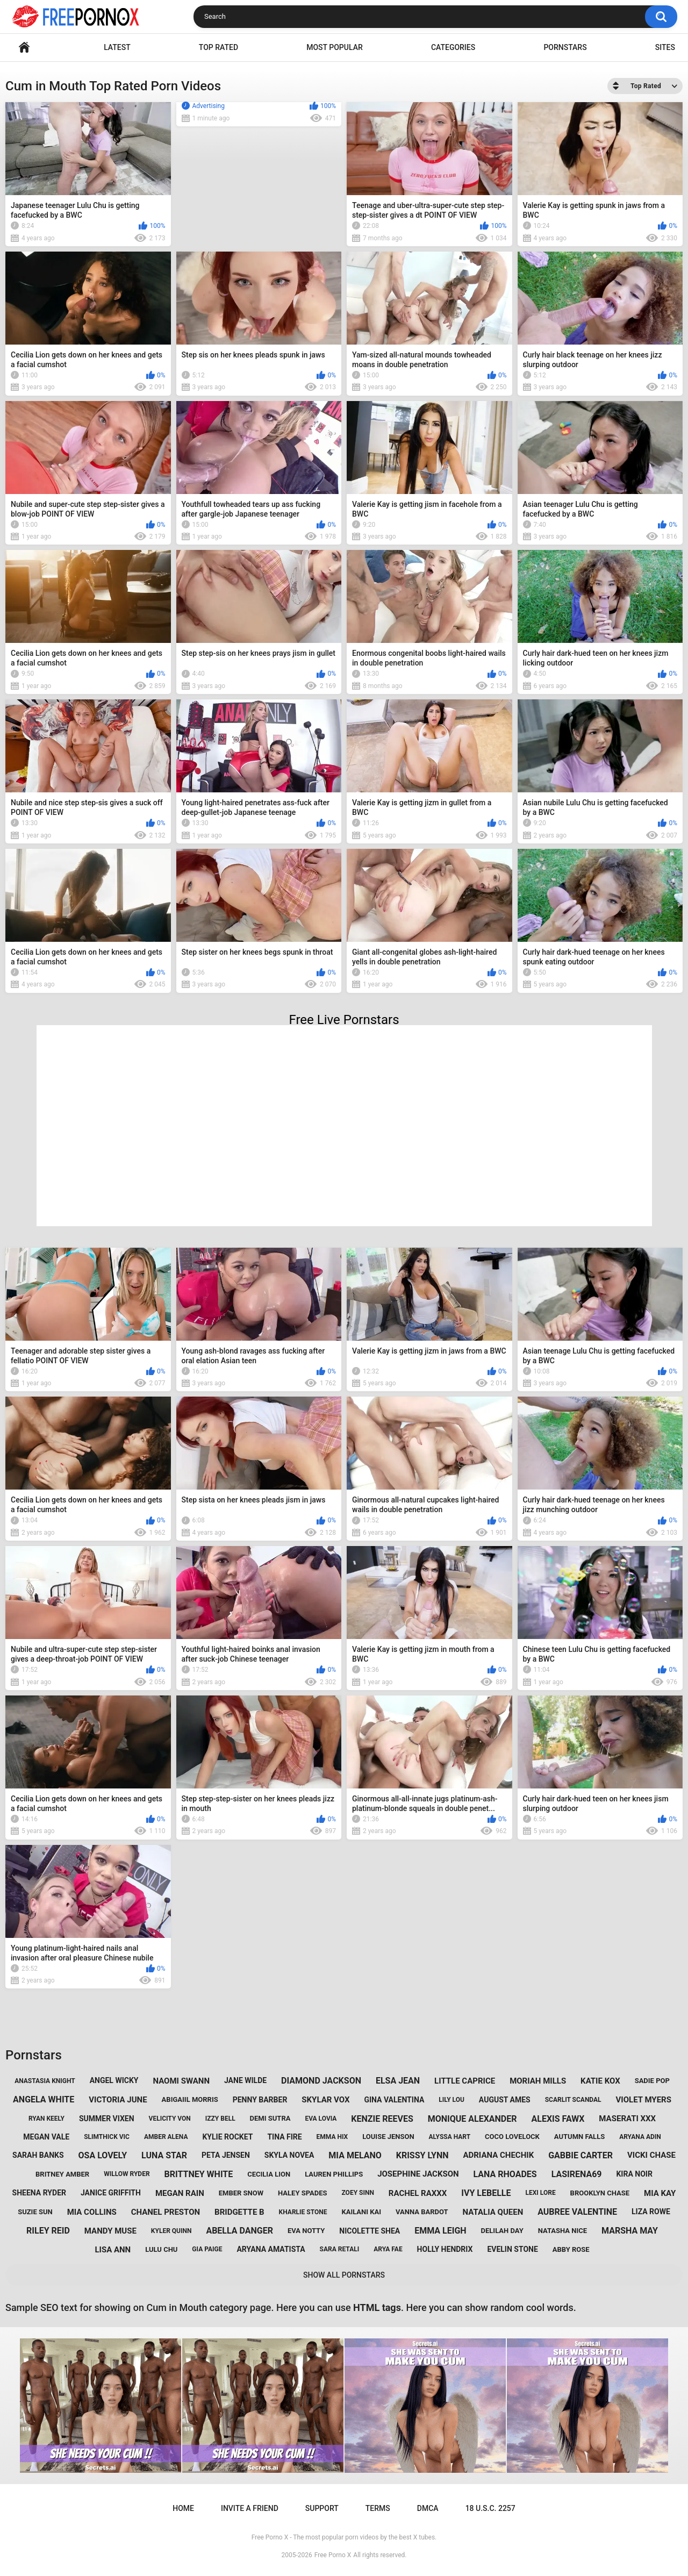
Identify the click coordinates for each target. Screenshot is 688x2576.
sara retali (340, 2249)
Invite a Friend (249, 2508)
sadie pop (652, 2081)
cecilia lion (268, 2174)
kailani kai (361, 2212)
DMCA (428, 2508)
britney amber (62, 2174)
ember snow (241, 2193)
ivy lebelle (486, 2193)
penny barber (260, 2099)
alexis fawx (557, 2119)
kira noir (634, 2174)
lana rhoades (505, 2174)
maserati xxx (627, 2118)
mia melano (354, 2155)
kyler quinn (171, 2231)
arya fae (388, 2249)
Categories (453, 47)
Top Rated (218, 47)
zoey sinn (357, 2192)
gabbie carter (580, 2155)
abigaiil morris (190, 2099)
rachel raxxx (418, 2193)
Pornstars (564, 47)
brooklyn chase (599, 2193)
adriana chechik (498, 2155)
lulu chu (161, 2249)
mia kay (660, 2193)
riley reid (48, 2231)
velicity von (170, 2118)
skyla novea (289, 2155)
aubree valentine (577, 2212)
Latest (117, 47)
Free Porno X (333, 2555)
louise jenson (388, 2137)
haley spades (302, 2193)
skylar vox (325, 2100)
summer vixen (106, 2118)
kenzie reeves (382, 2119)
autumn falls (579, 2137)
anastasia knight (45, 2081)
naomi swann (181, 2081)
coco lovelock (512, 2137)
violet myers (643, 2100)
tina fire (284, 2137)
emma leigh (440, 2231)
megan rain (179, 2193)
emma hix (332, 2137)
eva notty (306, 2231)
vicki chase (651, 2155)
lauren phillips (334, 2174)
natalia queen (493, 2212)
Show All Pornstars (344, 2275)
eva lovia (320, 2118)
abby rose (571, 2249)
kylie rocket (227, 2137)
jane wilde (245, 2080)
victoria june (118, 2100)
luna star (164, 2155)
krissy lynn (422, 2155)
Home (24, 47)
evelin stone (512, 2249)
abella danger (239, 2231)
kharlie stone (303, 2212)
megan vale (46, 2137)
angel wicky (114, 2080)
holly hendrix (445, 2249)
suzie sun (35, 2212)
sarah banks (38, 2155)
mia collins (92, 2212)
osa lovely (102, 2155)
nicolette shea (369, 2231)
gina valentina (394, 2099)
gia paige (207, 2249)
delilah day (502, 2231)
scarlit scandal (573, 2099)
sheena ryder (39, 2192)
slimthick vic (107, 2137)
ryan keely (46, 2118)
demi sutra (270, 2118)
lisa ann (113, 2250)
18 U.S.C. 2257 (490, 2508)
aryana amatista (270, 2249)
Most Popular (334, 47)
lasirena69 (576, 2174)
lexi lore (540, 2192)
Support (322, 2508)
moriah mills (538, 2081)
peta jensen (226, 2155)
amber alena (166, 2137)
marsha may (629, 2231)
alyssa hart (450, 2137)
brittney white (198, 2174)
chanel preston (165, 2212)
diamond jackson (321, 2081)
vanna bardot (422, 2212)
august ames (505, 2099)
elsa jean (398, 2081)
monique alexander (472, 2119)
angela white (43, 2099)
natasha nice (562, 2231)
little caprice (464, 2081)
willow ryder (126, 2174)
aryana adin (640, 2137)
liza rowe (651, 2211)
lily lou (451, 2099)
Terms (378, 2508)
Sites (665, 47)
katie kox (600, 2081)
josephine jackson (417, 2174)
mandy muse (110, 2231)
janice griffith (111, 2192)
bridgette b (239, 2212)
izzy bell (220, 2118)
